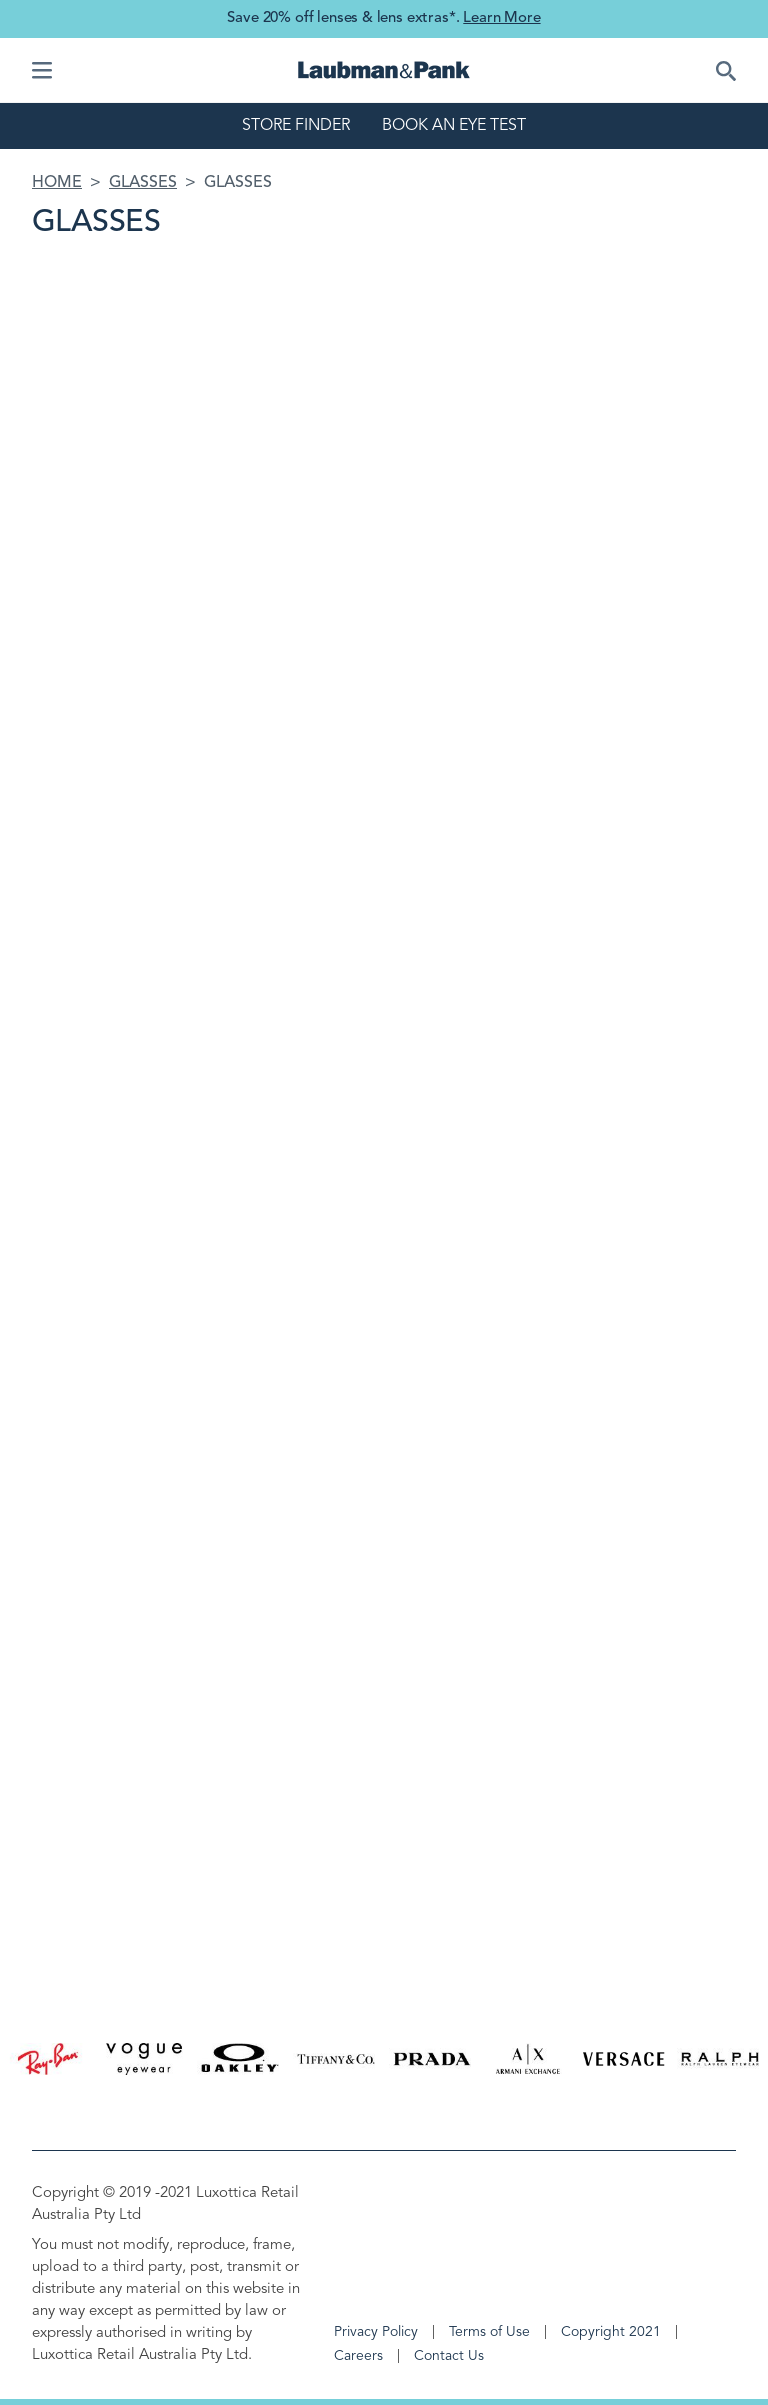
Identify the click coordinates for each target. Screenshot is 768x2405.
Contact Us (449, 2356)
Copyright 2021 (611, 2332)
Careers (358, 2356)
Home (57, 183)
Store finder (296, 126)
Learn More (501, 18)
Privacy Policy (376, 2332)
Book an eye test (454, 126)
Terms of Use (489, 2332)
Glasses (143, 183)
